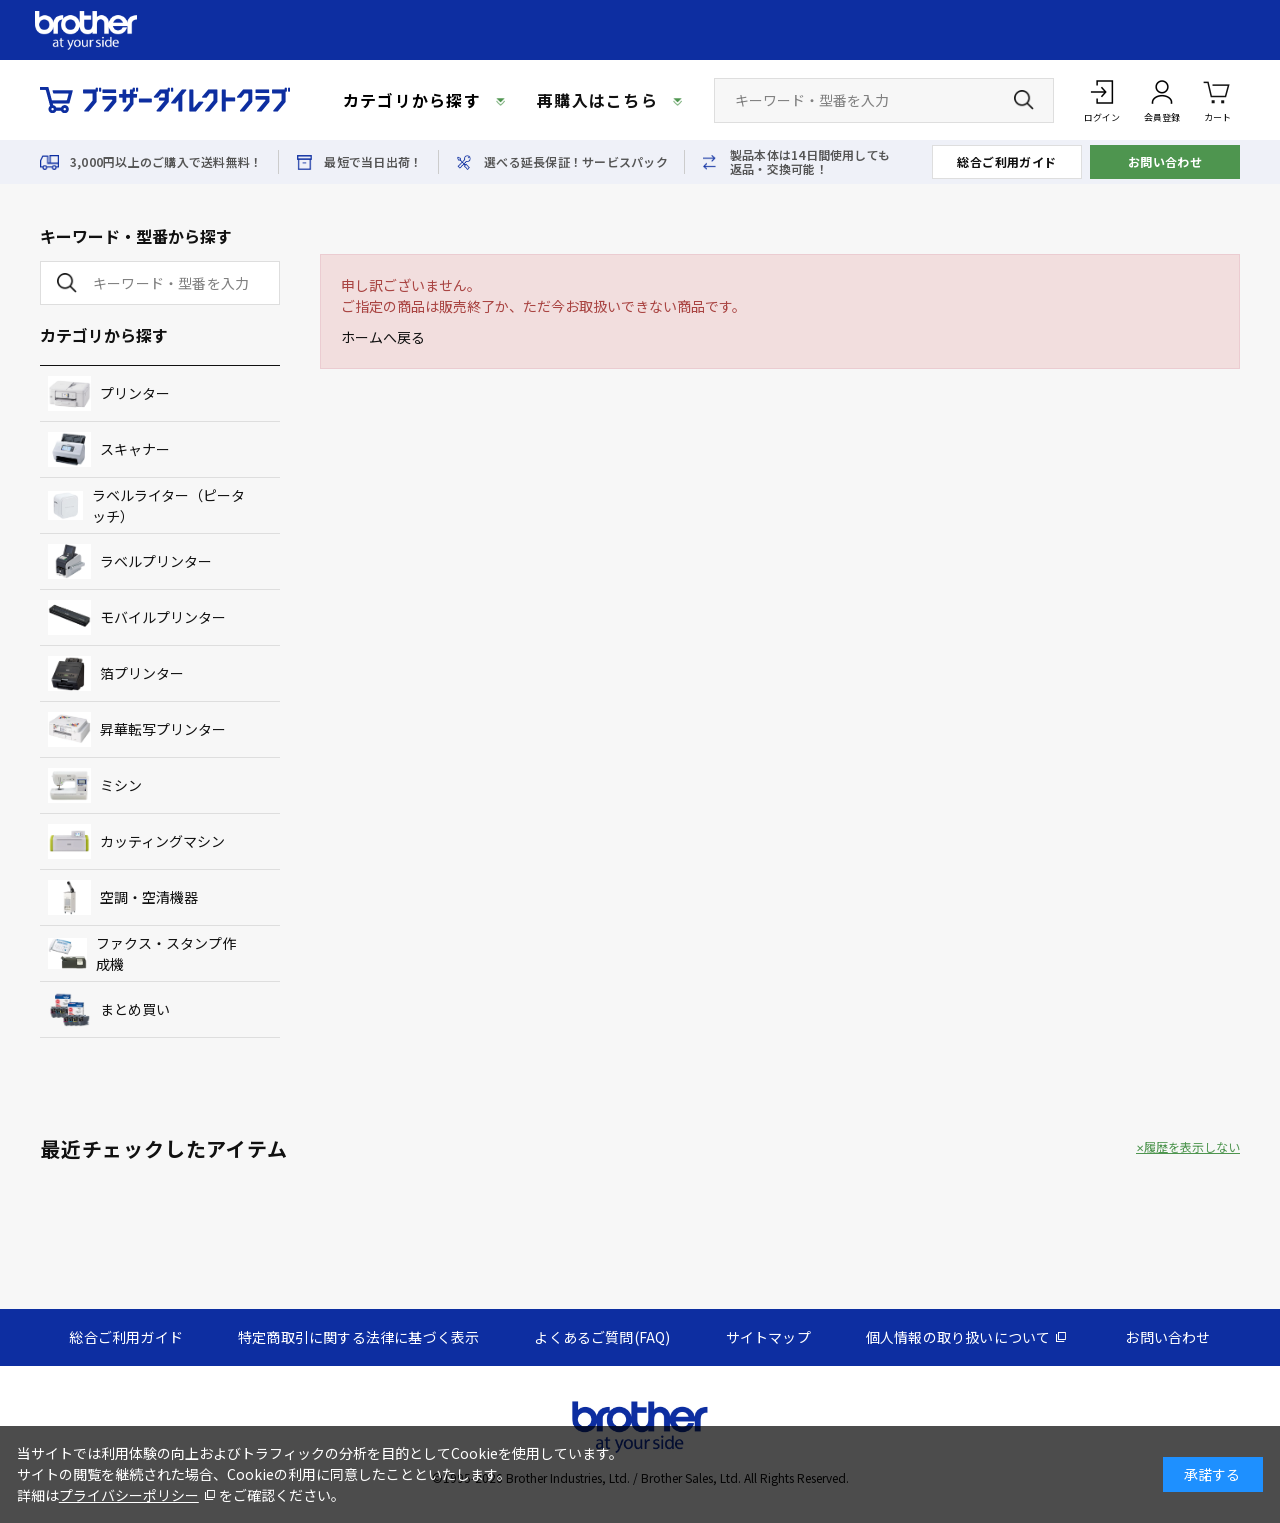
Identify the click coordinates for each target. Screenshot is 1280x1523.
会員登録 (1162, 117)
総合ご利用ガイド (1007, 161)
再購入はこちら (597, 100)
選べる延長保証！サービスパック (576, 162)
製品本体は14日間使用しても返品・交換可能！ (810, 162)
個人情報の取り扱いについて (958, 1337)
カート (1217, 99)
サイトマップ (768, 1337)
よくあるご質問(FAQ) (602, 1337)
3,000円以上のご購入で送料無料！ (166, 162)
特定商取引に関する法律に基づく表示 (358, 1337)
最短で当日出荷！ (373, 162)
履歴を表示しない (1192, 1147)
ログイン (1102, 117)
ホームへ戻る (383, 337)
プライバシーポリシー (129, 1495)
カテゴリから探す (412, 100)
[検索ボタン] (1024, 100)
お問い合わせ (1165, 161)
